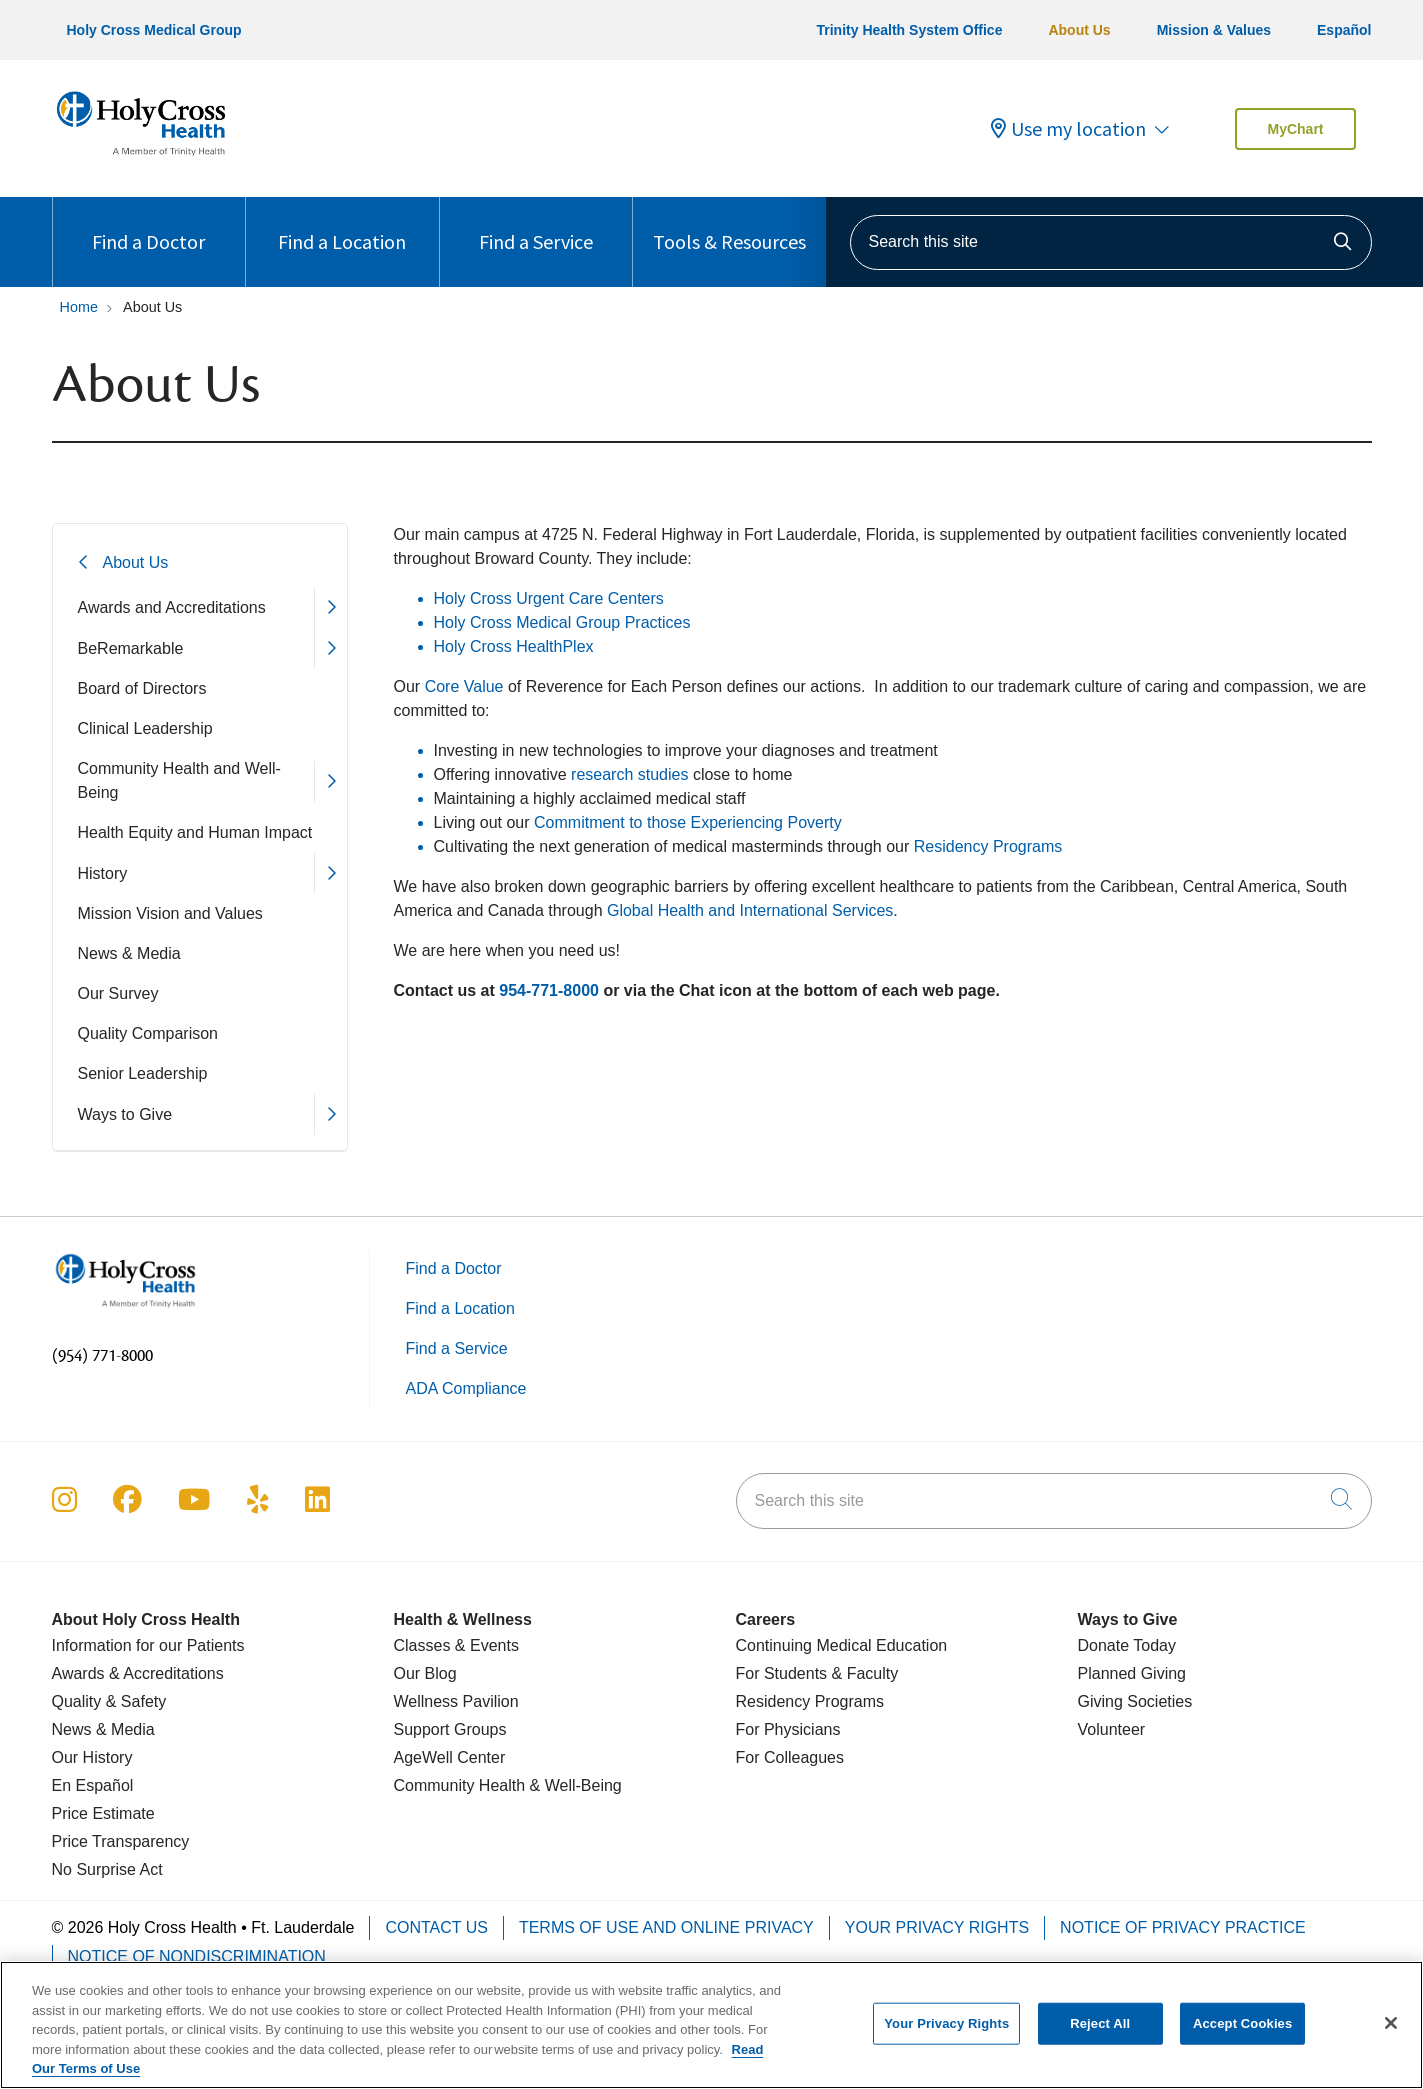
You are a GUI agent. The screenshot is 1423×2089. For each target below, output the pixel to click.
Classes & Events (456, 1645)
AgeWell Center (450, 1757)
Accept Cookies (1242, 2033)
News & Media (129, 953)
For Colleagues (790, 1757)
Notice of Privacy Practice (1183, 1927)
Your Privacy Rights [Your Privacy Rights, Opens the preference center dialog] (946, 2033)
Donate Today (1127, 1645)
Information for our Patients (148, 1645)
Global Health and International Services (750, 910)
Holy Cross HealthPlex (514, 646)
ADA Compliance (466, 1388)
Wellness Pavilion (456, 1701)
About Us (1079, 30)
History (103, 873)
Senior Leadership (143, 1073)
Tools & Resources (729, 225)
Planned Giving (1132, 1673)
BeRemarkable (131, 648)
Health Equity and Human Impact (195, 832)
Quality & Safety (109, 1701)
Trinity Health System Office (909, 30)
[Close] (1391, 2034)
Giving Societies (1135, 1701)
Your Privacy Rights (937, 1927)
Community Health (460, 1785)
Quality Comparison (148, 1033)
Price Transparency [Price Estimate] (121, 1841)
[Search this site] (1111, 242)
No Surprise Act (107, 1869)
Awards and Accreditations (172, 607)
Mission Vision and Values (170, 913)
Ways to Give (125, 1114)
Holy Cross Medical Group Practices (562, 622)
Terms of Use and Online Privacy (666, 1927)
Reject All (1100, 2033)
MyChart (1295, 129)
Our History (92, 1757)
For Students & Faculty (817, 1673)
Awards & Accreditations (138, 1673)
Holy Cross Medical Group (154, 30)
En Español (93, 1785)
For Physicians (788, 1729)
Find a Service (536, 225)
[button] (330, 607)
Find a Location (342, 225)
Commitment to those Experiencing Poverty (688, 822)
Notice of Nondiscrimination (197, 1956)
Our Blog (425, 1673)
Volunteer (1112, 1729)
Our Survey (118, 993)
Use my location (1068, 129)
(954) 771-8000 (102, 1356)
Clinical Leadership (145, 728)
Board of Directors (142, 688)
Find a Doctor (148, 225)
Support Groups (450, 1729)
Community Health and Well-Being (179, 780)
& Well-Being (573, 1785)
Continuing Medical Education (842, 1645)
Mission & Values (1214, 30)
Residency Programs (988, 846)
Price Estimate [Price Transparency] (103, 1813)
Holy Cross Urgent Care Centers (549, 598)
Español (1344, 30)
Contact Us (436, 1927)
